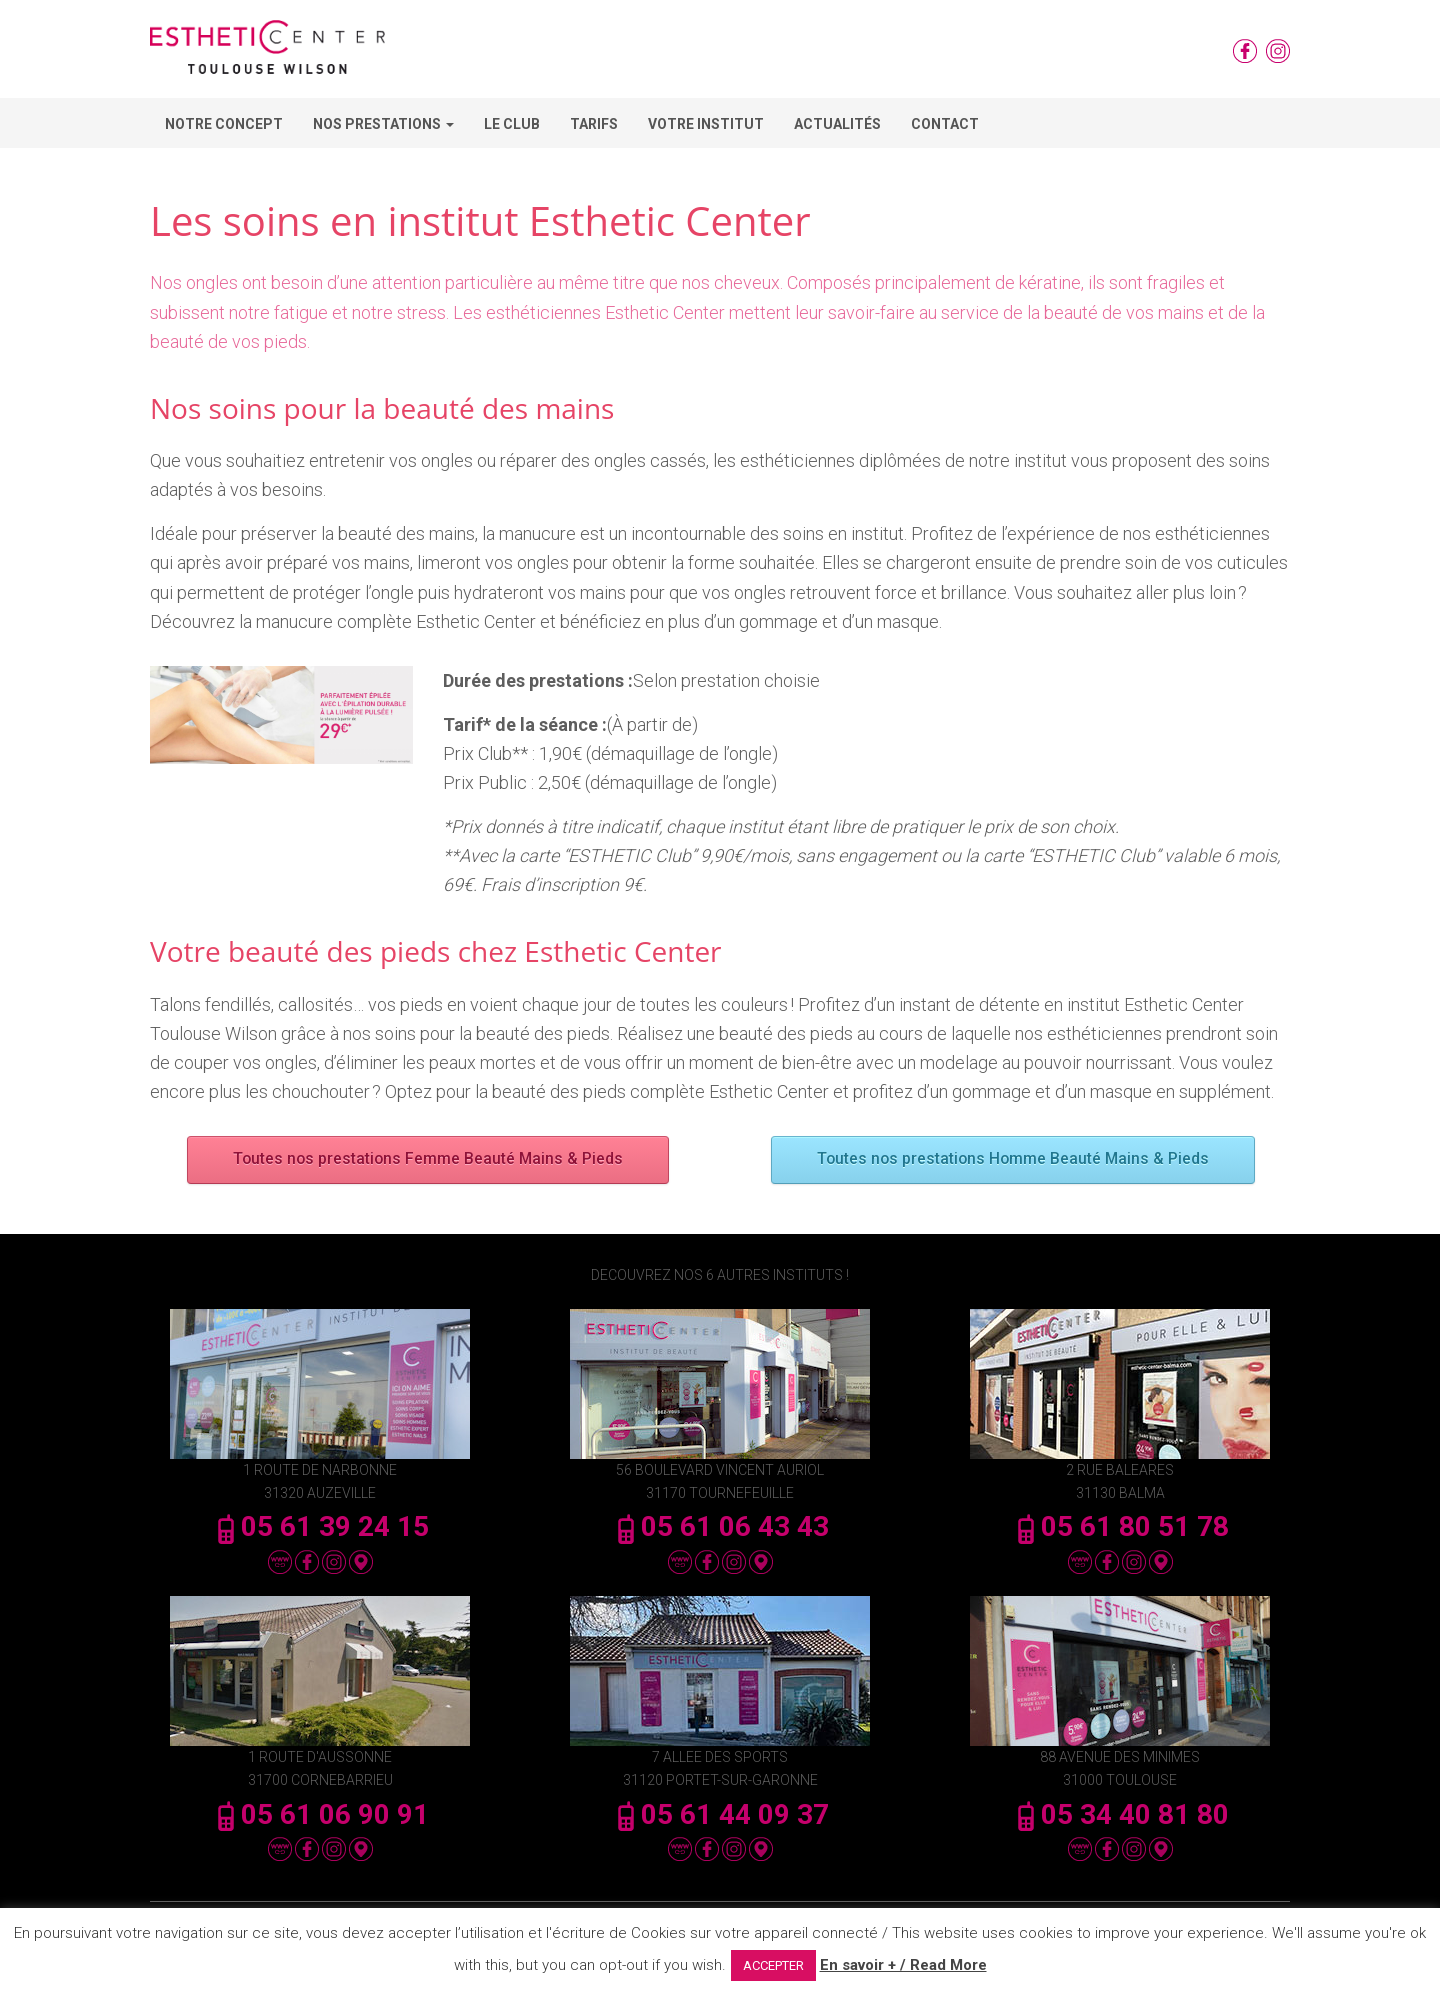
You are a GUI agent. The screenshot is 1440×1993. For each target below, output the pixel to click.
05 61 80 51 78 (1120, 1526)
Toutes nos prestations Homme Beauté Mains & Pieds (1012, 1159)
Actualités (837, 124)
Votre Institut (706, 124)
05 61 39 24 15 (320, 1526)
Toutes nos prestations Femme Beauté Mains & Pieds (427, 1159)
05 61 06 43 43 (720, 1526)
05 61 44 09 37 (720, 1814)
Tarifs (594, 124)
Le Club (512, 124)
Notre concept (224, 124)
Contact (945, 124)
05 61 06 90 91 (320, 1814)
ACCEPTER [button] (773, 1965)
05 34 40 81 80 (1120, 1814)
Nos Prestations (383, 124)
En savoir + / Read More (903, 1965)
